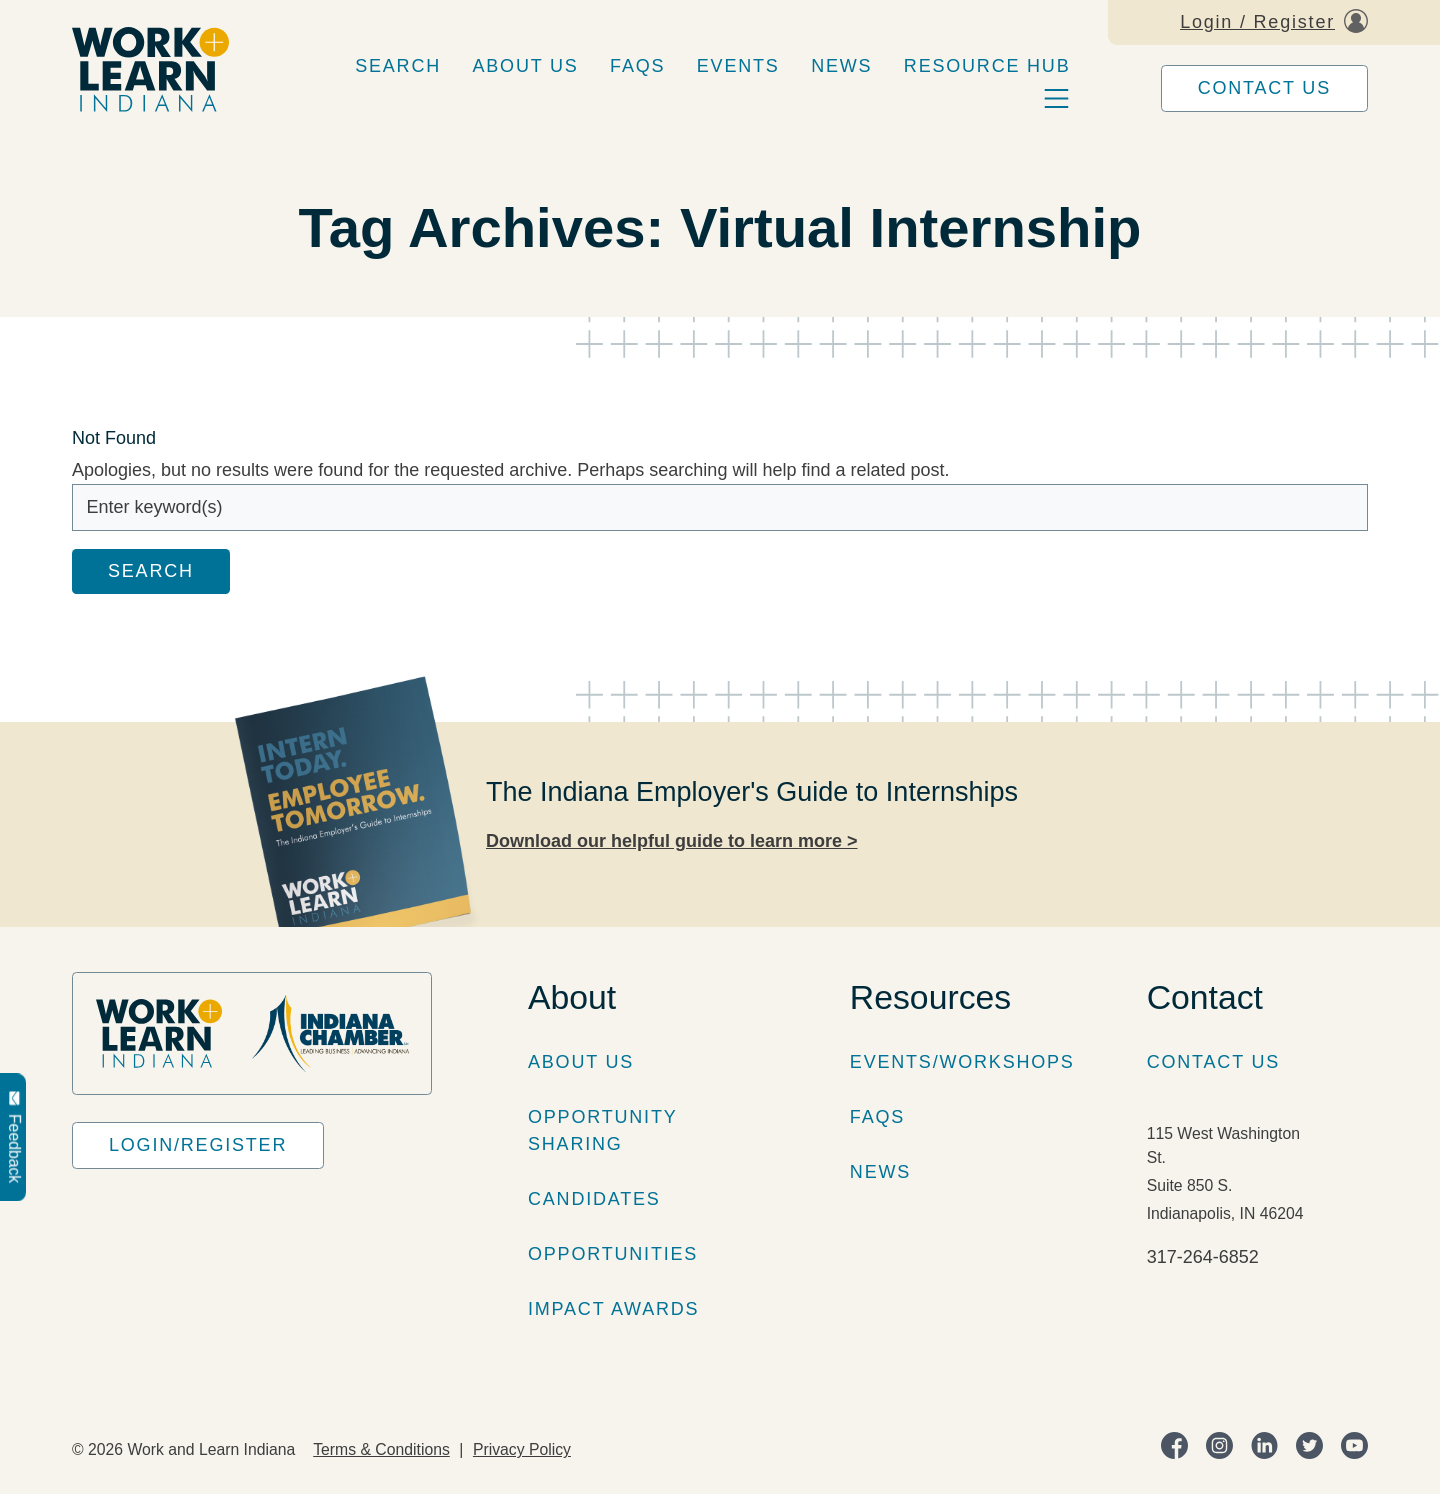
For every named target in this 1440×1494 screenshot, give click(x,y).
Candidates (594, 1199)
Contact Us (1264, 88)
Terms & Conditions (381, 1449)
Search (398, 66)
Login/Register (198, 1145)
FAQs (637, 66)
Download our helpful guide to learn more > (672, 841)
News (841, 66)
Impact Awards (613, 1309)
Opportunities (613, 1254)
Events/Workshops (962, 1062)
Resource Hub (987, 66)
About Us (526, 66)
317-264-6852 (1203, 1257)
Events (738, 66)
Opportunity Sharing (602, 1130)
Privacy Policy (522, 1449)
